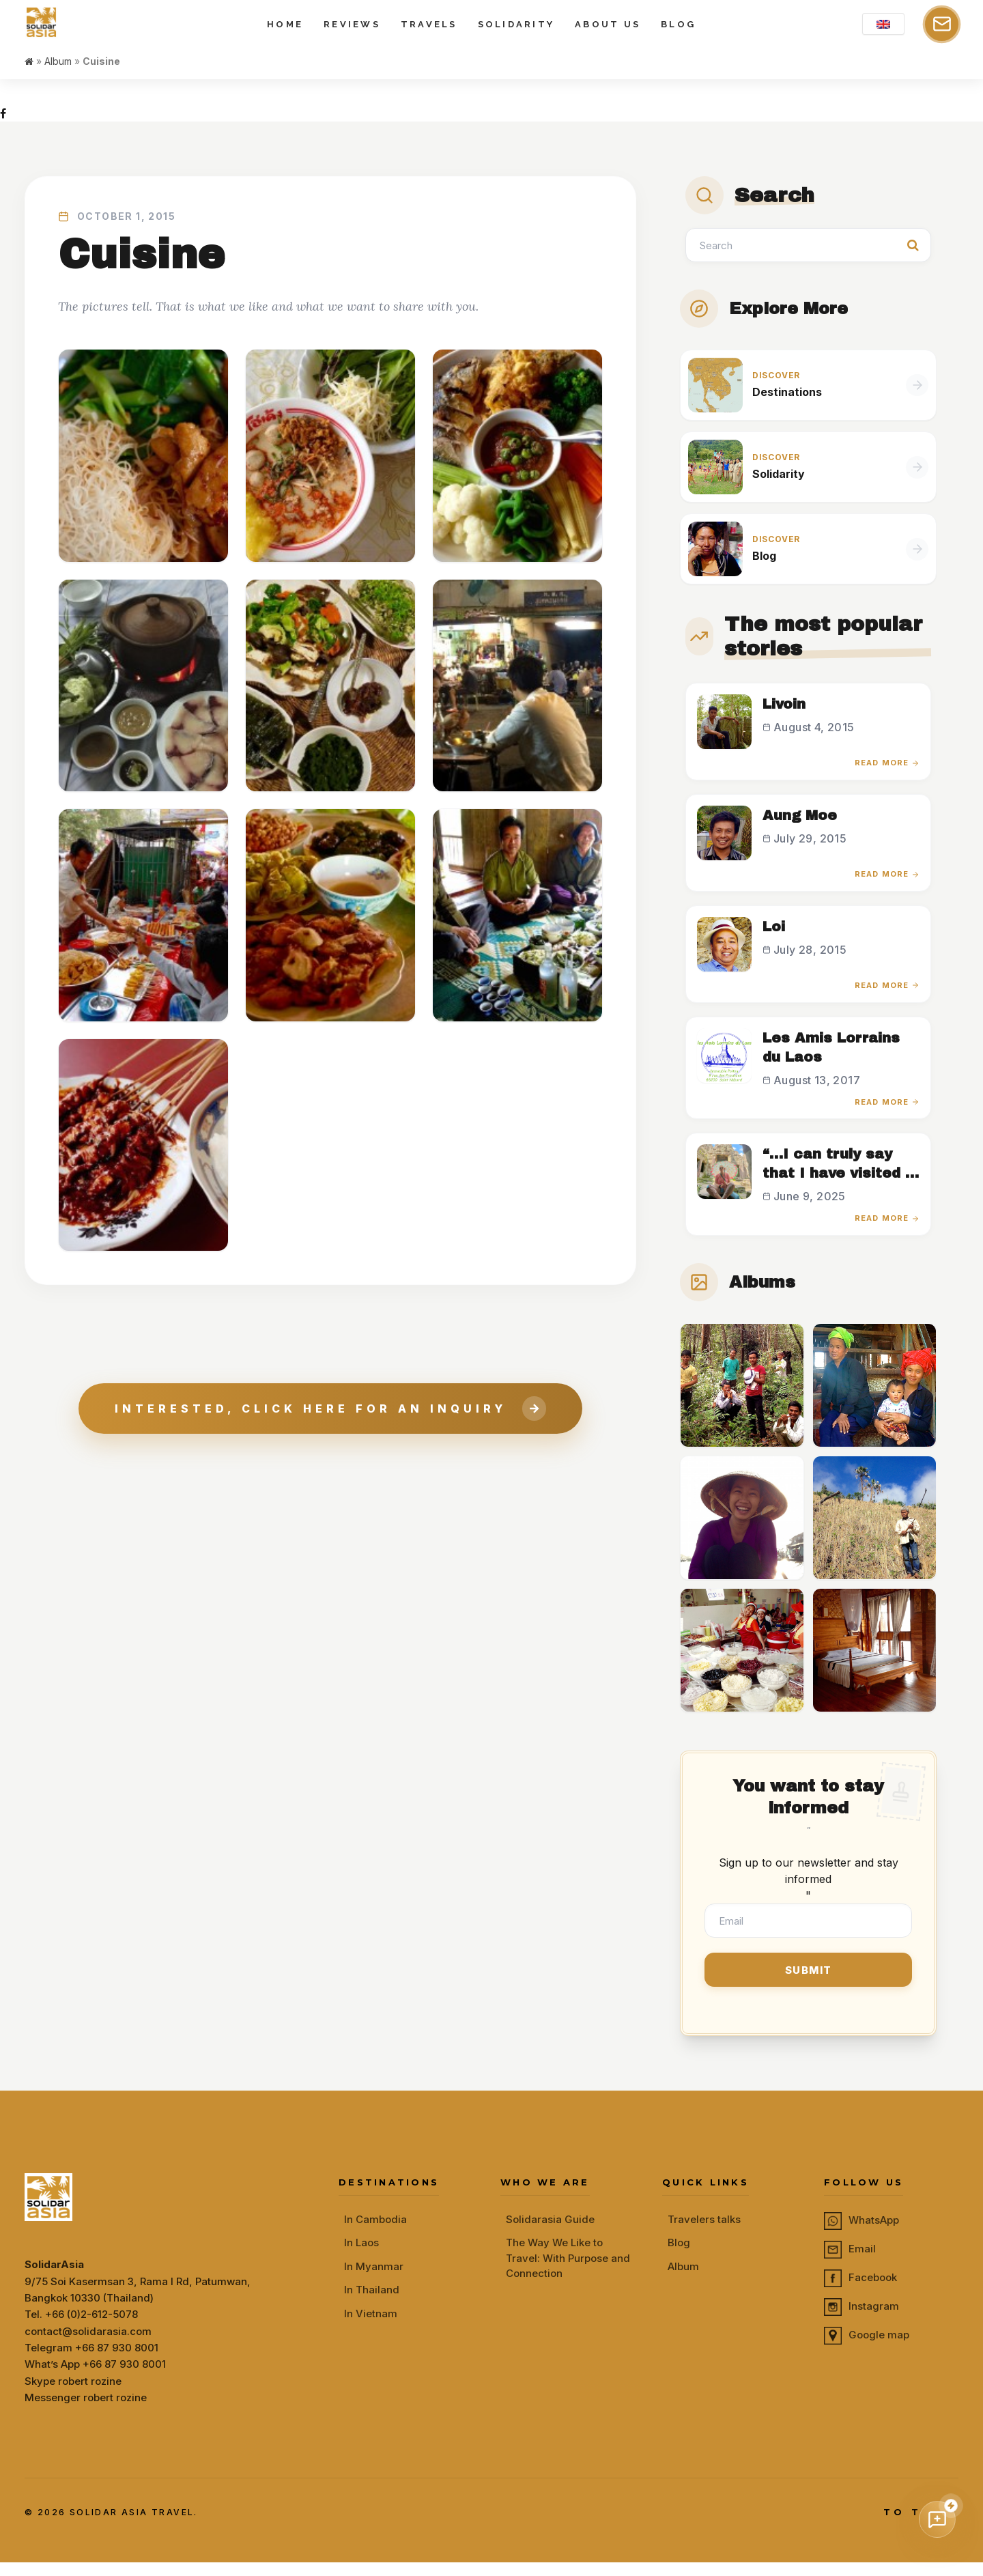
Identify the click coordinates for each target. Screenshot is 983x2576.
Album (58, 89)
